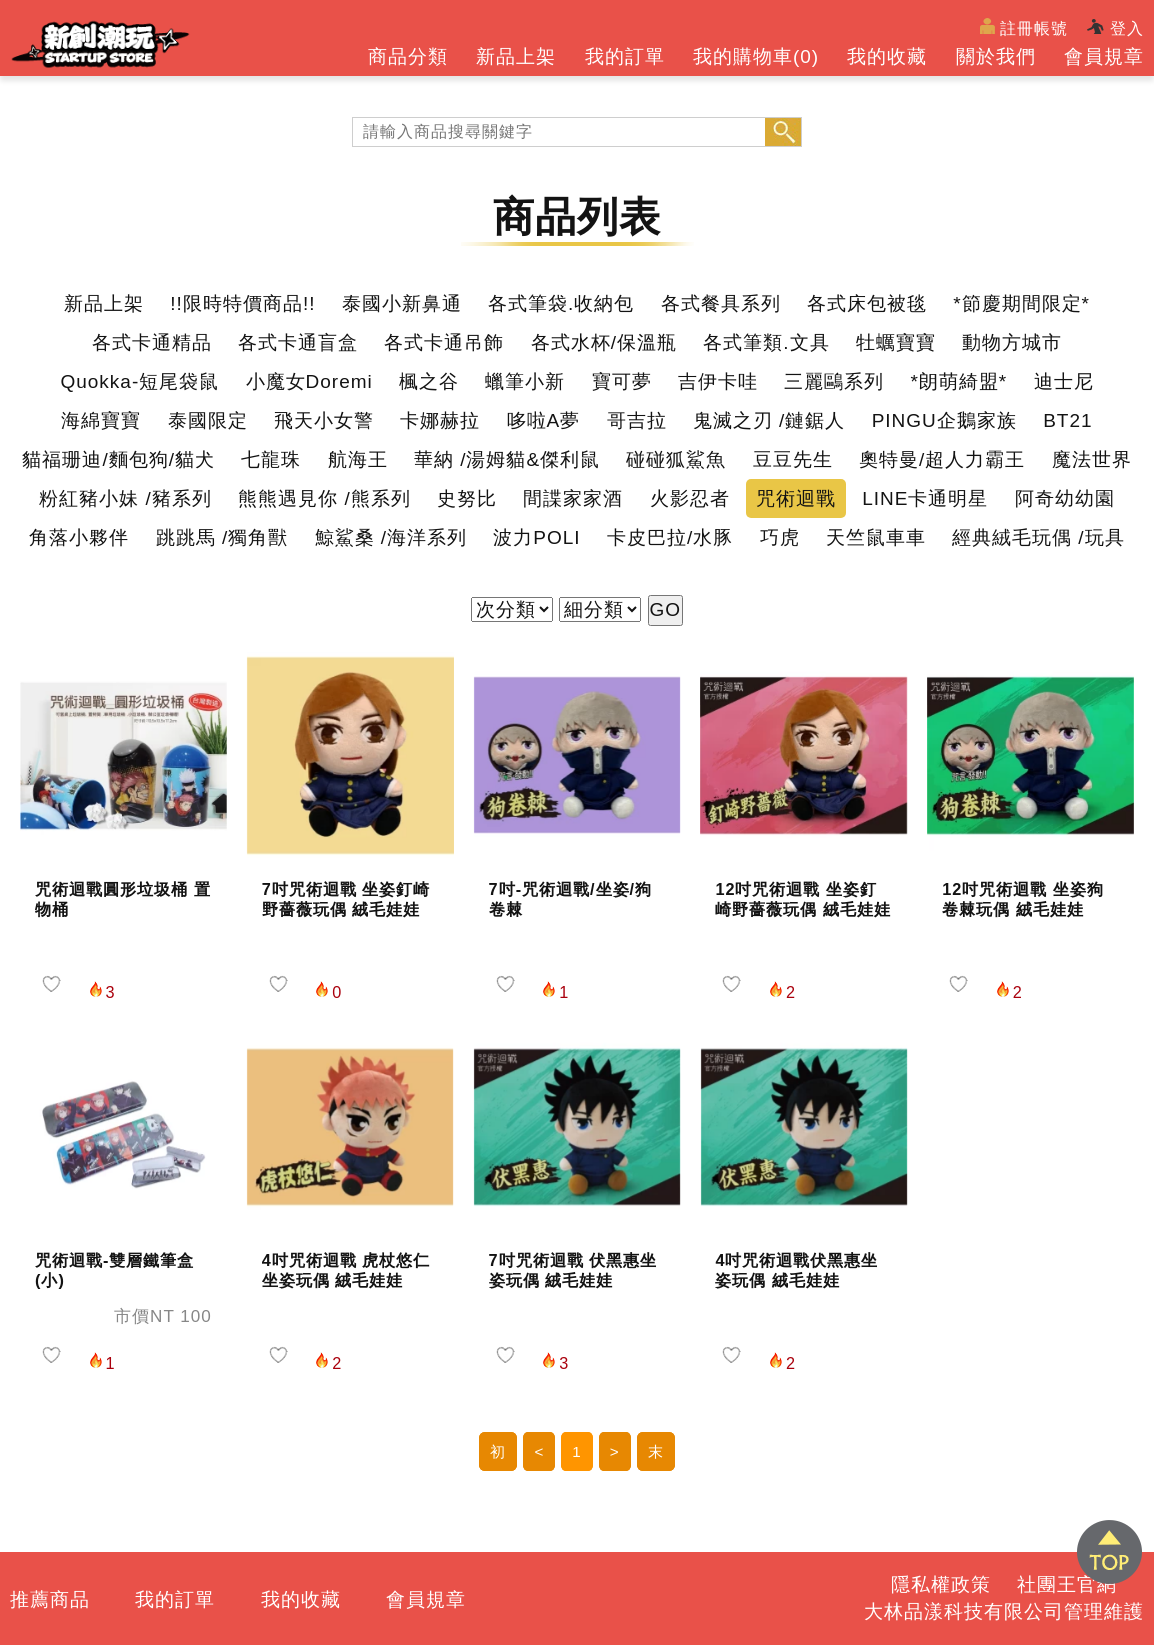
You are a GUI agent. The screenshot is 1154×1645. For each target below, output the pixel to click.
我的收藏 (887, 56)
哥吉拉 (637, 420)
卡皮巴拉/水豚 (670, 537)
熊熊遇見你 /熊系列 (324, 498)
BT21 (1067, 420)
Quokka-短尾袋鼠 (139, 381)
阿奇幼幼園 (1065, 498)
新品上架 (516, 56)
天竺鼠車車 (876, 537)
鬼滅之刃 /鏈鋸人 (769, 420)
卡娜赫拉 (440, 420)
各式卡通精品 (152, 342)
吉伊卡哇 (718, 381)
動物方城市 (1012, 342)
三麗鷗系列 (834, 381)
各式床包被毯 (867, 303)
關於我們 (996, 56)
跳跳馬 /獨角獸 (222, 537)
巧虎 (780, 537)
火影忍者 (690, 498)
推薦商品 (50, 1599)
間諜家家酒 (573, 498)
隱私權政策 (941, 1584)
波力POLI (536, 537)
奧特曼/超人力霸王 (942, 459)
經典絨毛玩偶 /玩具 (1038, 537)
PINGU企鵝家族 (944, 420)
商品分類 (408, 56)
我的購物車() (756, 56)
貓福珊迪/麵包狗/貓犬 (118, 459)
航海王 (358, 459)
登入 (1115, 28)
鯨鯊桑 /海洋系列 (391, 537)
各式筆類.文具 (766, 342)
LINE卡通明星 (925, 498)
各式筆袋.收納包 (561, 303)
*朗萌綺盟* (958, 381)
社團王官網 (1067, 1584)
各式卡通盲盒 (298, 342)
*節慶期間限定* (1021, 303)
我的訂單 (625, 56)
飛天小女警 (324, 420)
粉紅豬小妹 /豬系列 (125, 498)
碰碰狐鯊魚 (676, 459)
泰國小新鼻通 (402, 303)
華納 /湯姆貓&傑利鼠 (507, 459)
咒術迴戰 (796, 498)
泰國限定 (208, 420)
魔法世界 (1092, 459)
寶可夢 (622, 381)
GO (666, 609)
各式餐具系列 (721, 303)
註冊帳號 (1024, 27)
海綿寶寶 (101, 420)
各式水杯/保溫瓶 (604, 342)
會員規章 (1104, 56)
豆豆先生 (793, 459)
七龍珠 (271, 459)
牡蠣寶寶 (896, 342)
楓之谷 (429, 381)
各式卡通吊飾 (444, 342)
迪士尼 (1064, 381)
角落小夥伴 (79, 537)
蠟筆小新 (525, 381)
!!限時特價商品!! (242, 303)
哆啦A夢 (544, 420)
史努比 (467, 498)
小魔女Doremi (309, 381)
